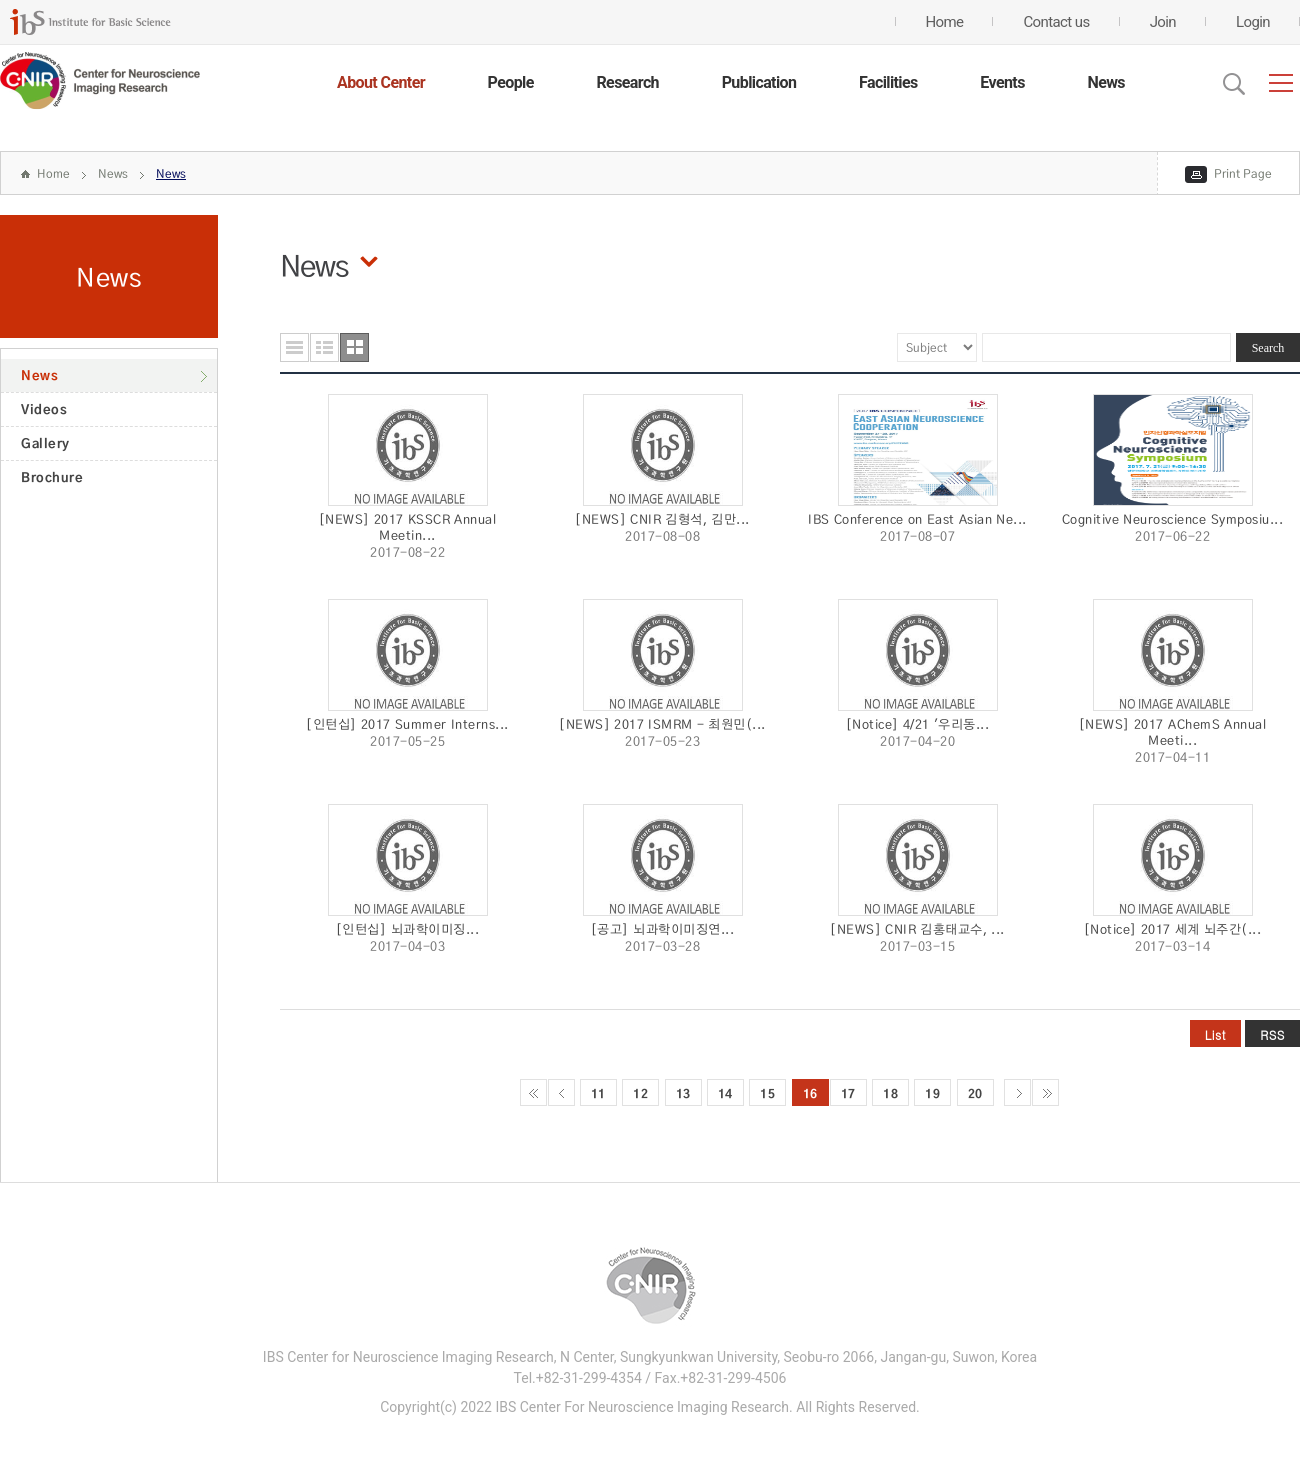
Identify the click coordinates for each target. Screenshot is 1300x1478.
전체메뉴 (1281, 83)
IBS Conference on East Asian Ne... (917, 519)
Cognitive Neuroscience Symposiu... (1172, 519)
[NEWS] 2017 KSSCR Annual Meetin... (408, 527)
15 (767, 1093)
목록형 (294, 347)
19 (932, 1093)
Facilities (888, 82)
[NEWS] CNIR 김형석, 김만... (662, 519)
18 (890, 1093)
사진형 (354, 347)
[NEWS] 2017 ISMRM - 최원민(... (662, 724)
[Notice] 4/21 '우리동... (918, 724)
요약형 (324, 347)
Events (1002, 82)
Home (53, 173)
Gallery (45, 443)
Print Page (1243, 173)
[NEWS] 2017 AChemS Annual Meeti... (1172, 732)
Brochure (52, 477)
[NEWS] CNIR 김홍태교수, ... (917, 929)
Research (627, 82)
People (511, 82)
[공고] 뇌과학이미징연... (662, 929)
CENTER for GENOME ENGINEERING (100, 81)
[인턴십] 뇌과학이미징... (407, 929)
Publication (759, 82)
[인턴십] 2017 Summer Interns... (407, 724)
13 (683, 1093)
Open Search (1234, 84)
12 (640, 1093)
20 (975, 1093)
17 (848, 1093)
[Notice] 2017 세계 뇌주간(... (1173, 929)
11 (598, 1093)
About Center (381, 82)
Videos (44, 409)
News (1106, 82)
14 (725, 1093)
